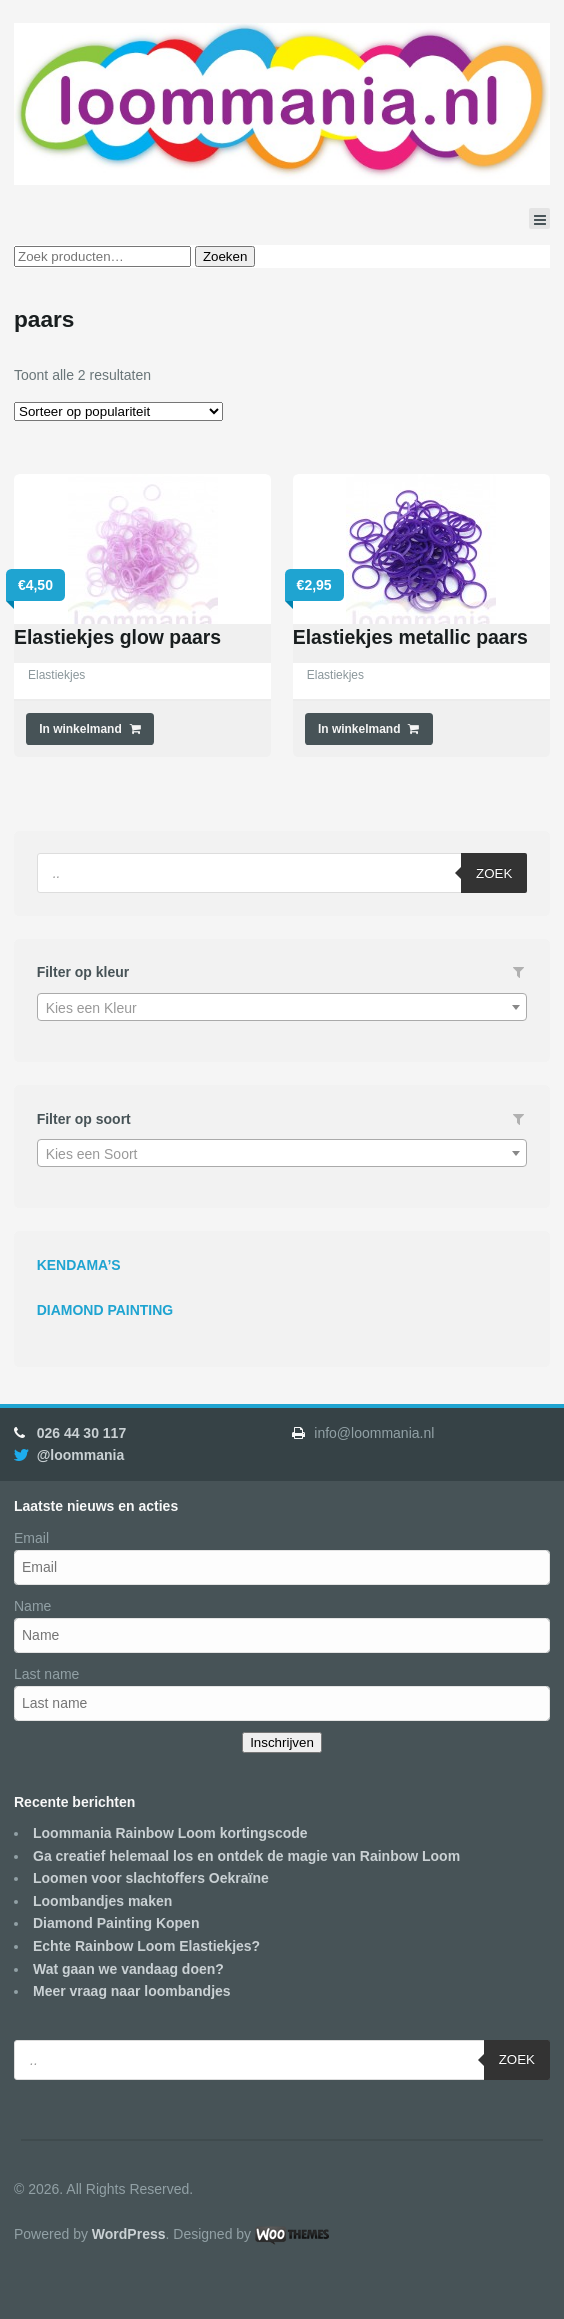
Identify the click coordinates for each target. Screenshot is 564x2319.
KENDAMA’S (79, 1265)
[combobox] (282, 1007)
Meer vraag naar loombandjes (132, 1991)
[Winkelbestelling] (118, 411)
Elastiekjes (56, 675)
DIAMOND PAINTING (105, 1310)
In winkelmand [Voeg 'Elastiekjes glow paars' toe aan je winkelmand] (80, 729)
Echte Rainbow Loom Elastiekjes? (146, 1946)
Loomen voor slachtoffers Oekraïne (151, 1878)
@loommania (81, 1455)
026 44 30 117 (82, 1433)
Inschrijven (282, 1742)
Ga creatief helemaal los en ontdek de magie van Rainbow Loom (246, 1856)
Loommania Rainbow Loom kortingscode (170, 1833)
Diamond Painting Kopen (116, 1923)
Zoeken (225, 256)
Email (31, 1538)
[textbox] (282, 1008)
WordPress (129, 2234)
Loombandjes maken (102, 1901)
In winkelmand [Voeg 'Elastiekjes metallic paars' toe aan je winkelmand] (359, 729)
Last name (46, 1674)
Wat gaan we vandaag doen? (128, 1969)
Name (32, 1606)
